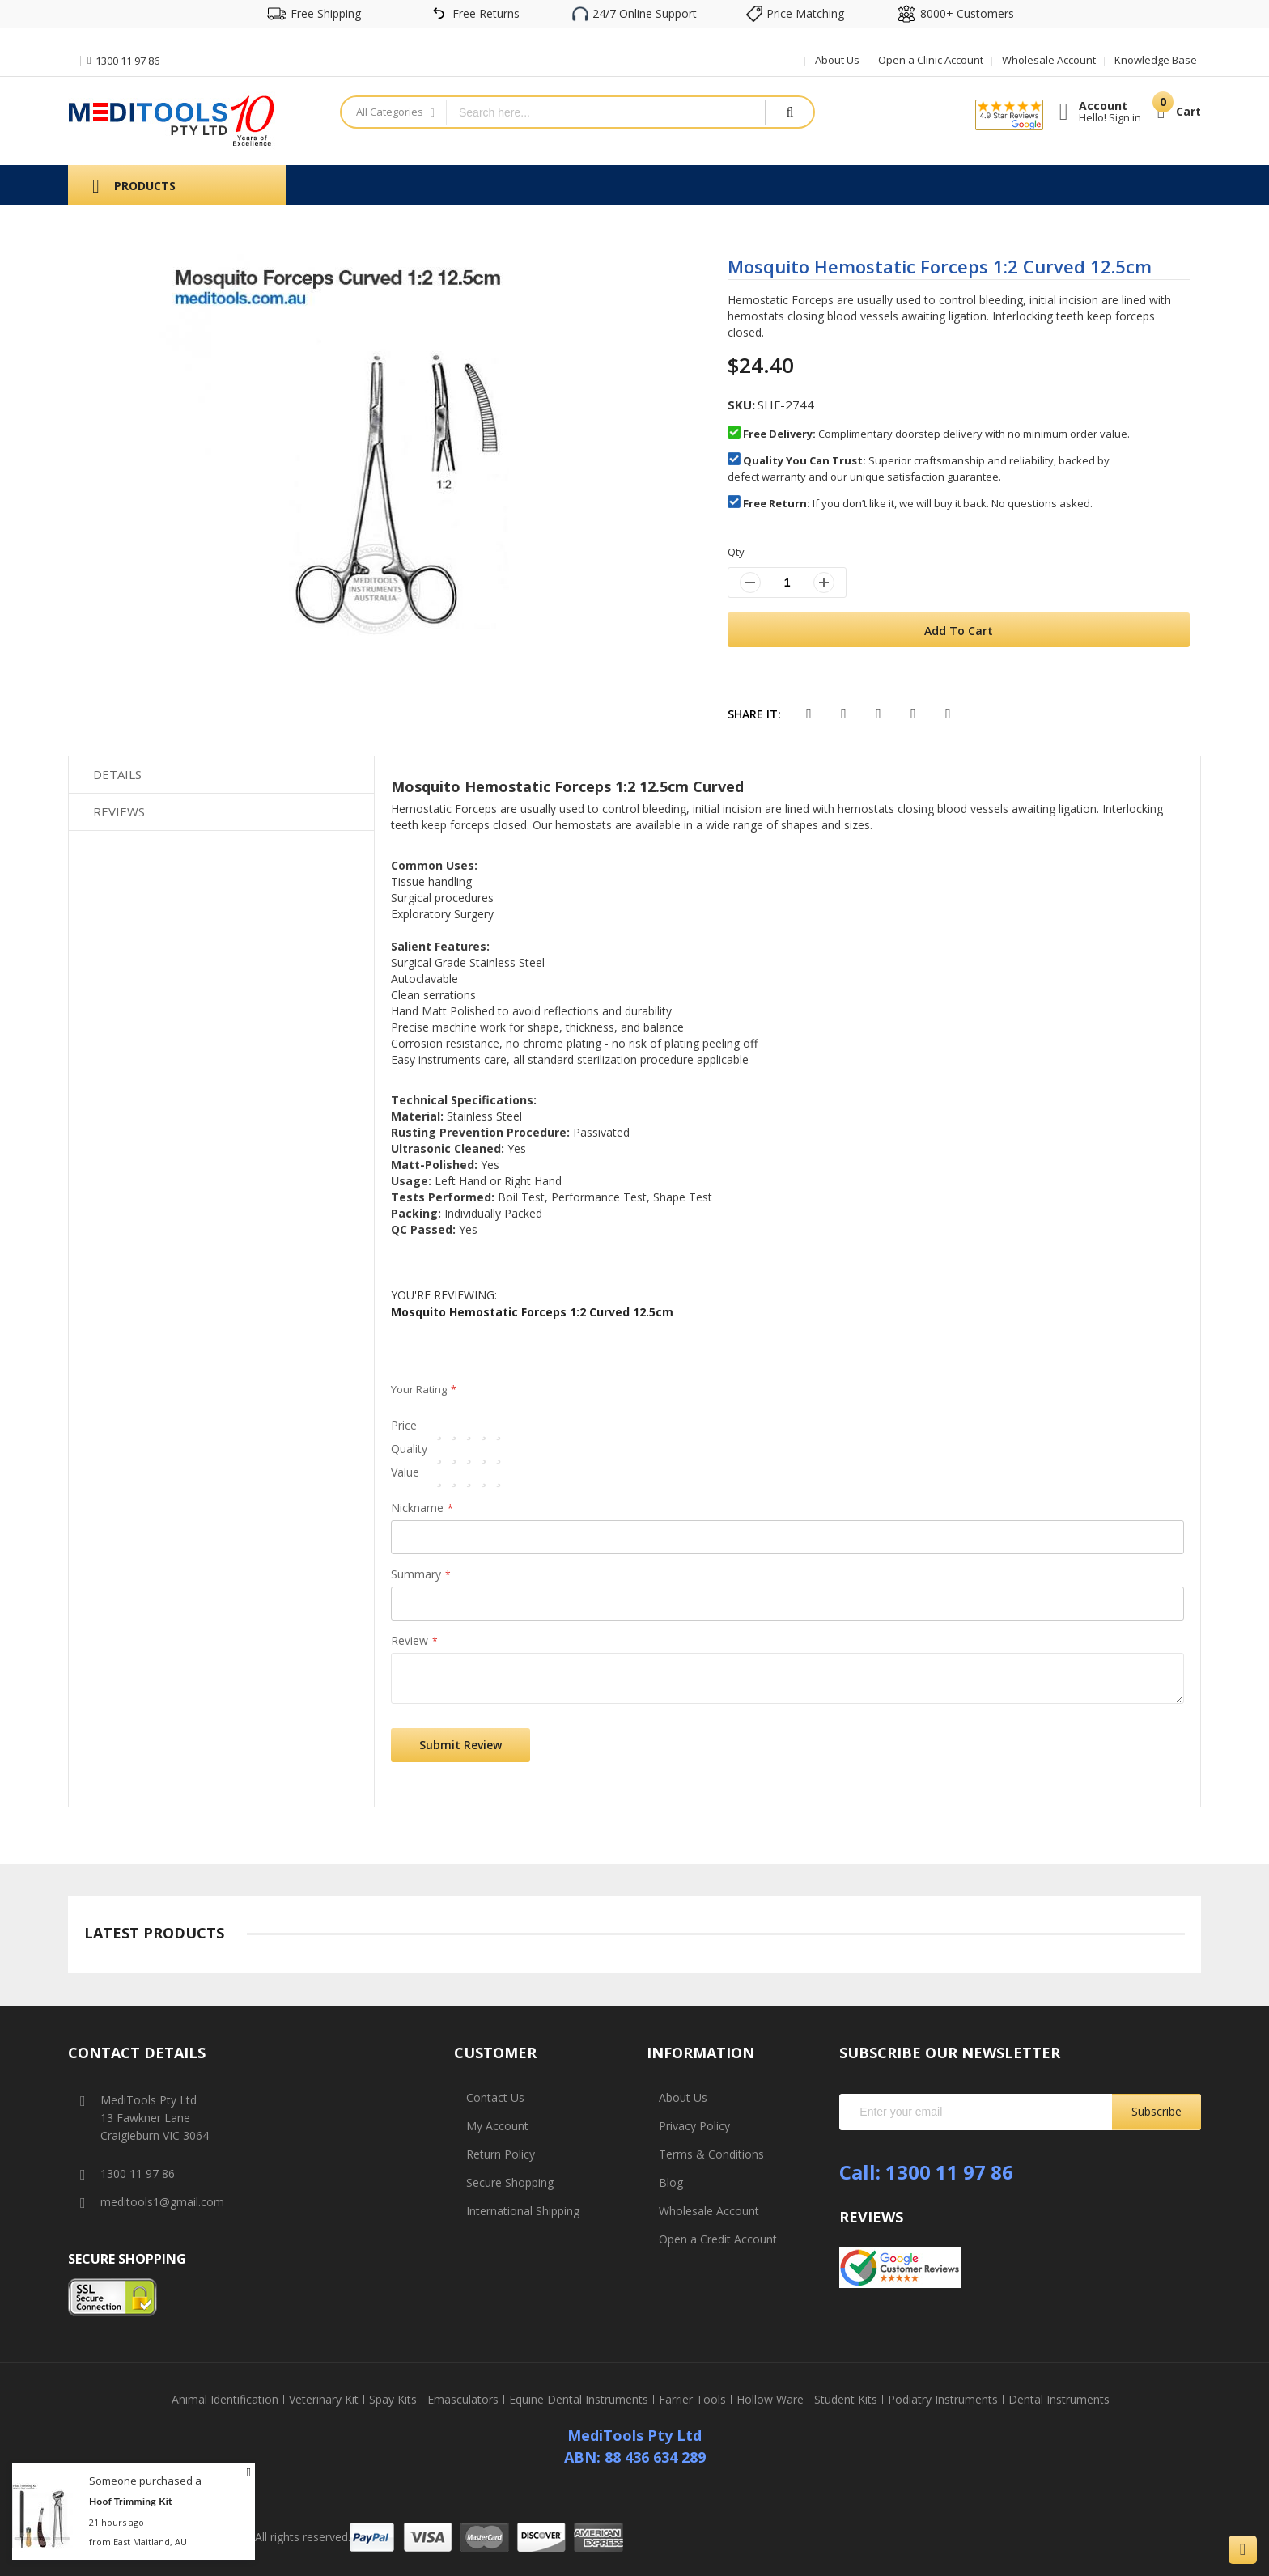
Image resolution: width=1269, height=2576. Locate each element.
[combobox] (606, 112)
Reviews (119, 811)
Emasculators (463, 2399)
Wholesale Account (1049, 60)
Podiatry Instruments (943, 2399)
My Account (497, 2125)
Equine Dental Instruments (578, 2399)
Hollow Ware (770, 2399)
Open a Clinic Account (930, 60)
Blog (671, 2182)
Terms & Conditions (711, 2154)
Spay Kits (393, 2399)
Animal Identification (225, 2399)
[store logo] (171, 120)
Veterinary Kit (324, 2399)
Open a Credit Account (718, 2239)
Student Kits (845, 2399)
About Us (837, 60)
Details (117, 774)
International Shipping (522, 2210)
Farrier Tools (692, 2399)
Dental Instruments (1059, 2399)
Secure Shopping (510, 2182)
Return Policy (500, 2154)
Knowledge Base (1155, 60)
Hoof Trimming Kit (130, 2501)
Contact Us (495, 2097)
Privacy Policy (694, 2125)
